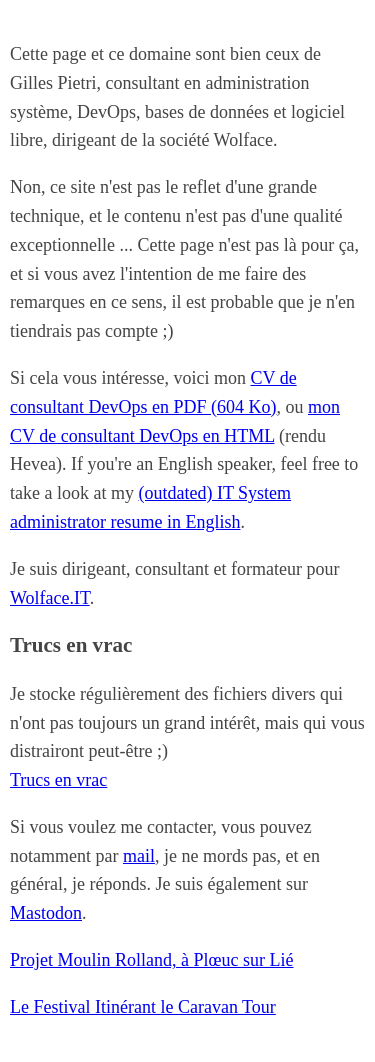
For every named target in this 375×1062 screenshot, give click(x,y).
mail (139, 856)
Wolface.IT (50, 598)
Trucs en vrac (58, 780)
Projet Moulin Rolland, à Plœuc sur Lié (151, 960)
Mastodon (46, 913)
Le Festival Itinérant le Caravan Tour (143, 1007)
